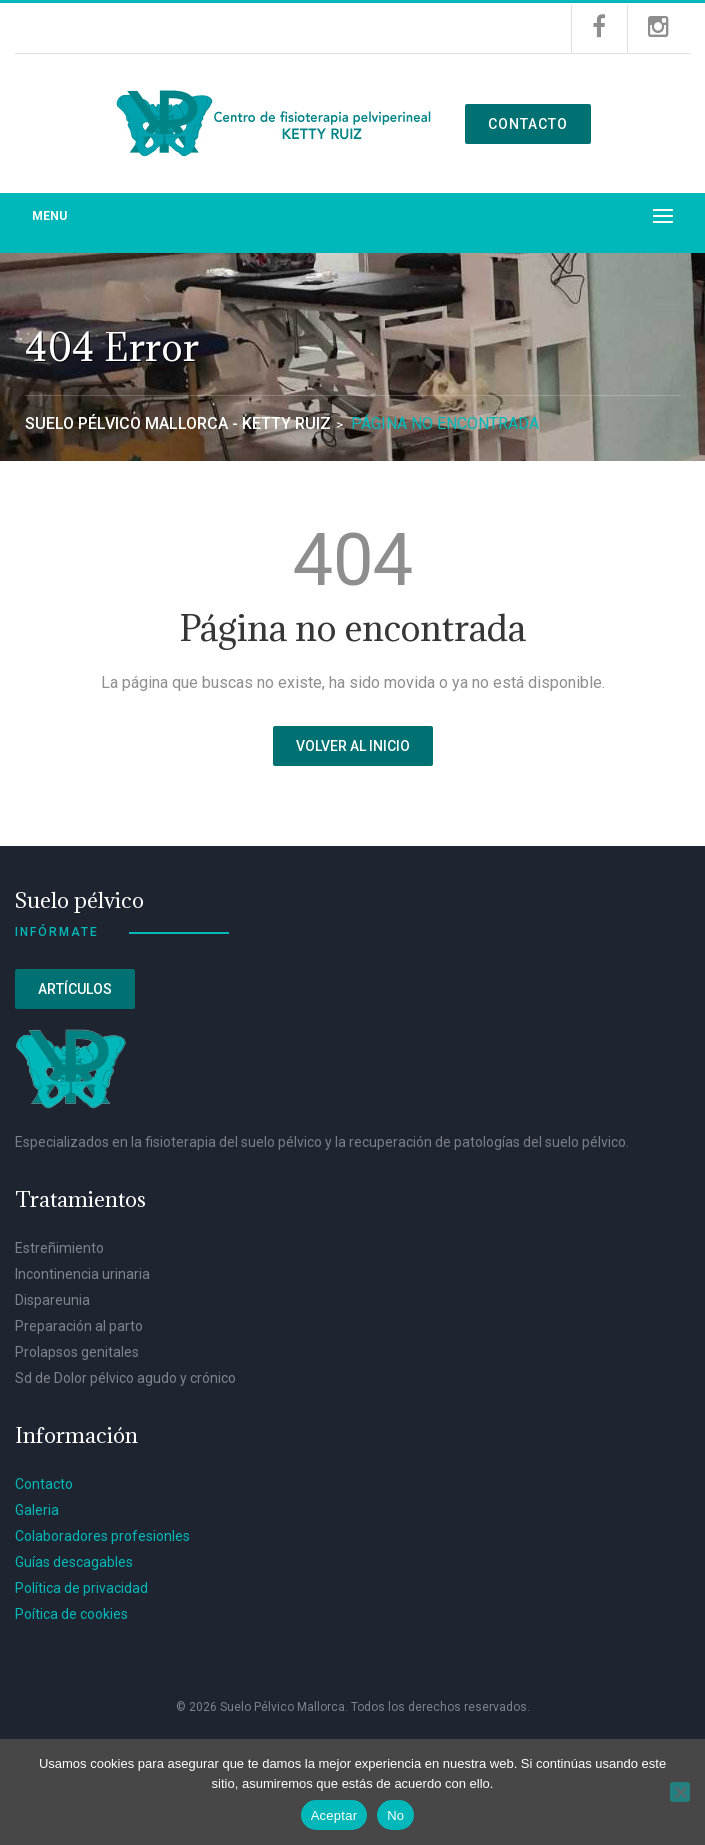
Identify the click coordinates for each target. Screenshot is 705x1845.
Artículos (75, 989)
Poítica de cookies (71, 1614)
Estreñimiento (59, 1248)
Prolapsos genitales (77, 1352)
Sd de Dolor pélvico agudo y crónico (125, 1378)
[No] (680, 1792)
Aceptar (334, 1815)
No (395, 1815)
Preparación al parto (79, 1326)
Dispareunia (52, 1300)
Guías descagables (74, 1562)
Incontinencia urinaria (82, 1274)
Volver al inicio (353, 746)
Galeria (37, 1510)
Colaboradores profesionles (102, 1536)
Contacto (528, 124)
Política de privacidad (81, 1588)
